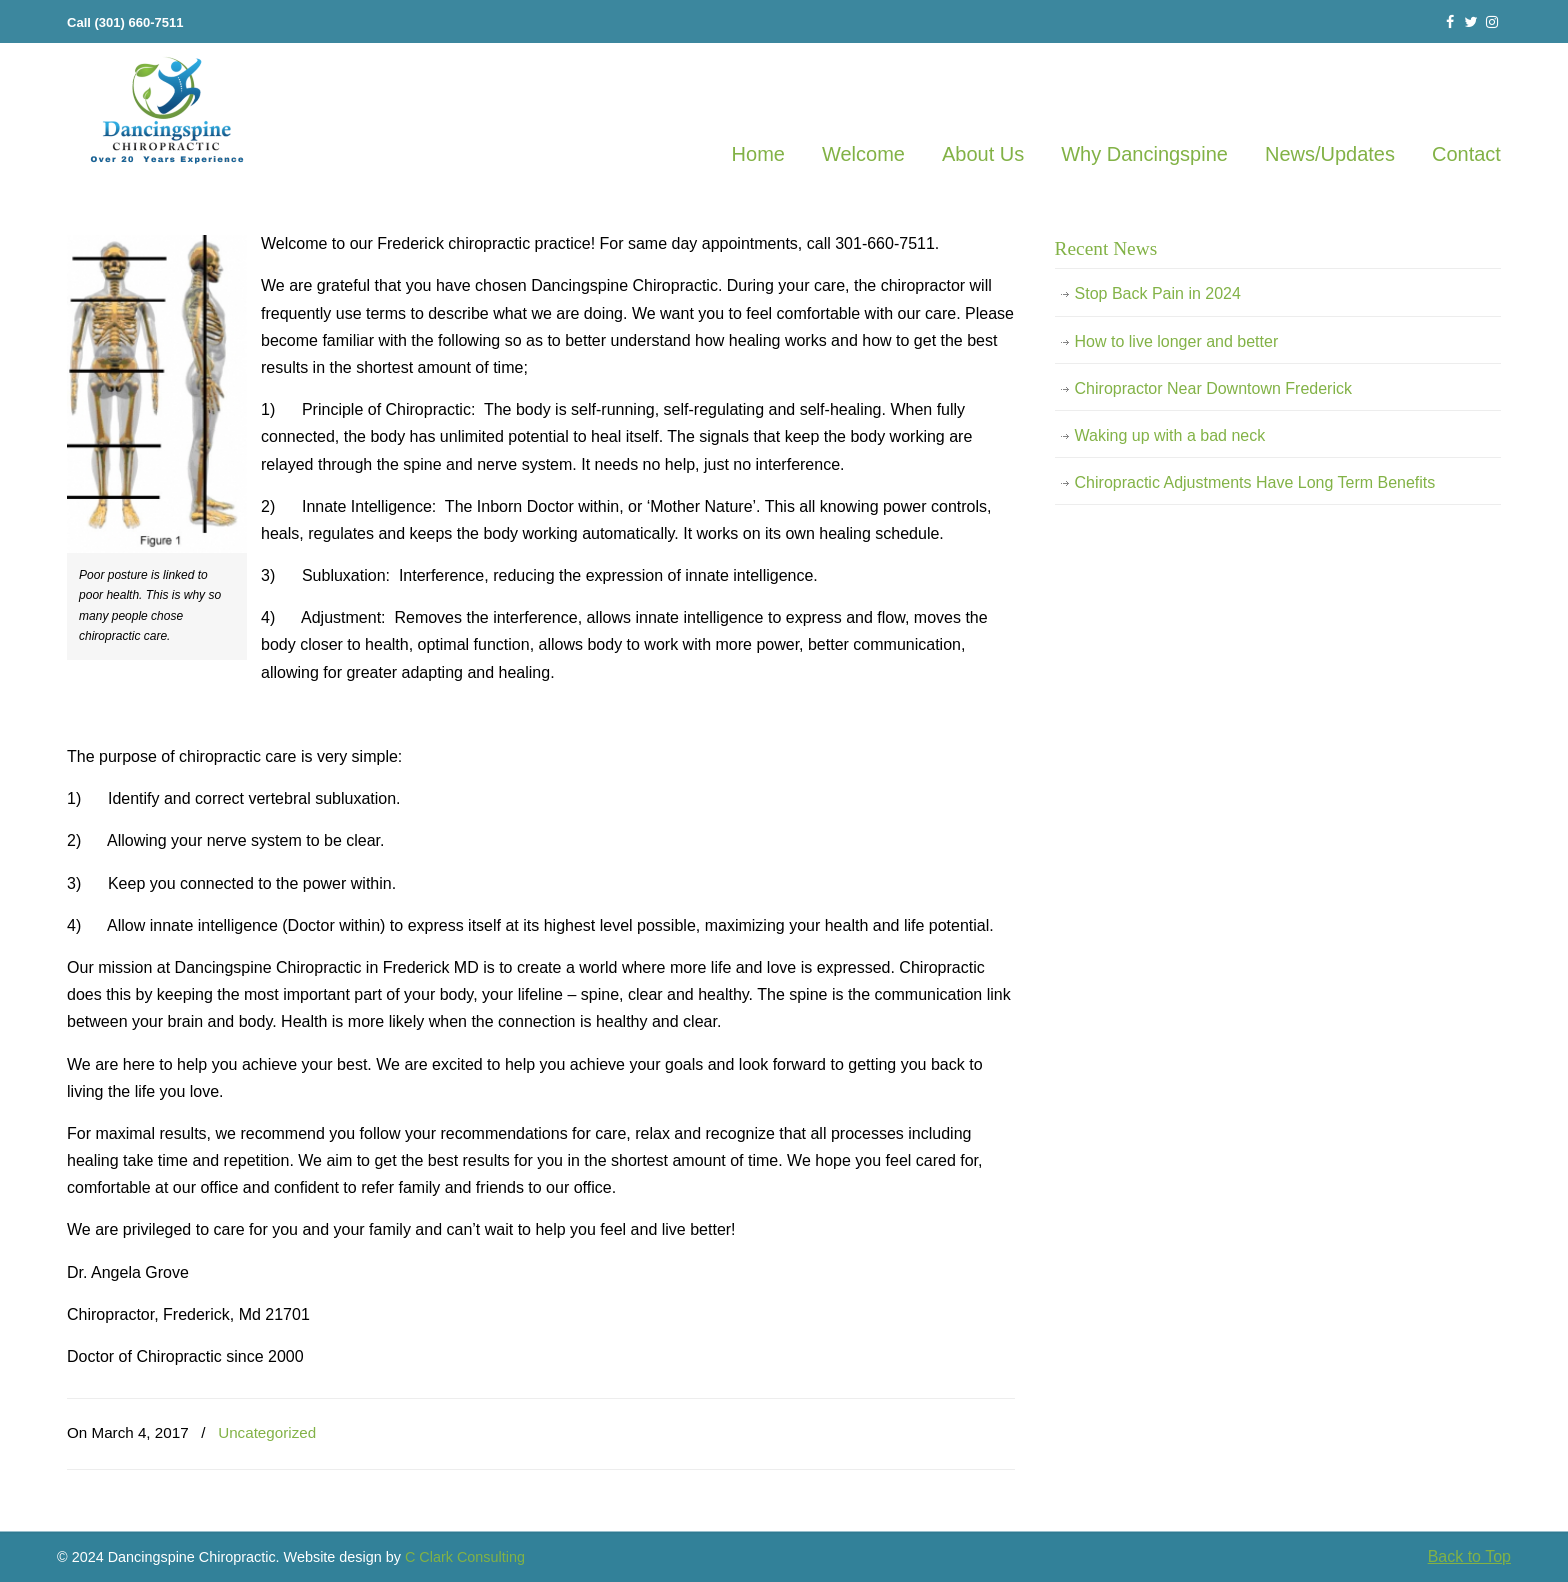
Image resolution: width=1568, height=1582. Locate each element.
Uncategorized (267, 1432)
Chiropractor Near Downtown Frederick (1213, 388)
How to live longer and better (1177, 341)
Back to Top (1469, 1556)
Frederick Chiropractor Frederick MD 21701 (167, 111)
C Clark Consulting (465, 1557)
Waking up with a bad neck (1170, 435)
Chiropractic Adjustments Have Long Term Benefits (1255, 482)
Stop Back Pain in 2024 (1158, 293)
